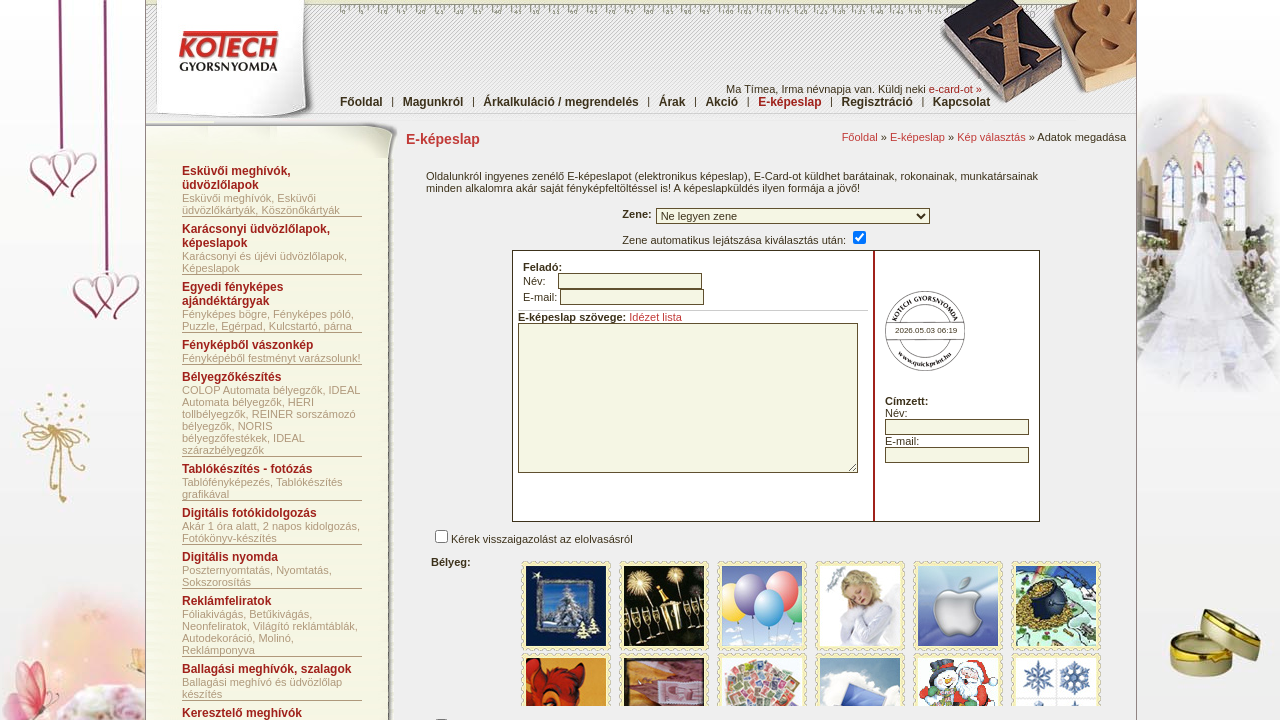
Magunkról (433, 102)
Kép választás (991, 137)
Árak (672, 102)
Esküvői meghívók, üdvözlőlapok (236, 178)
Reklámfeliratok (226, 601)
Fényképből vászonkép (247, 345)
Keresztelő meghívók (242, 713)
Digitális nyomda (230, 557)
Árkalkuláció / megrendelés (560, 102)
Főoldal (361, 102)
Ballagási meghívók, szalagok (266, 669)
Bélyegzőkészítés (231, 377)
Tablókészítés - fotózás (247, 469)
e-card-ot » (955, 89)
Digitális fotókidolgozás (249, 513)
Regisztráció (877, 102)
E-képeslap (917, 137)
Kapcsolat (961, 102)
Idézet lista (655, 317)
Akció (721, 102)
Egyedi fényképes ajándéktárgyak (232, 294)
